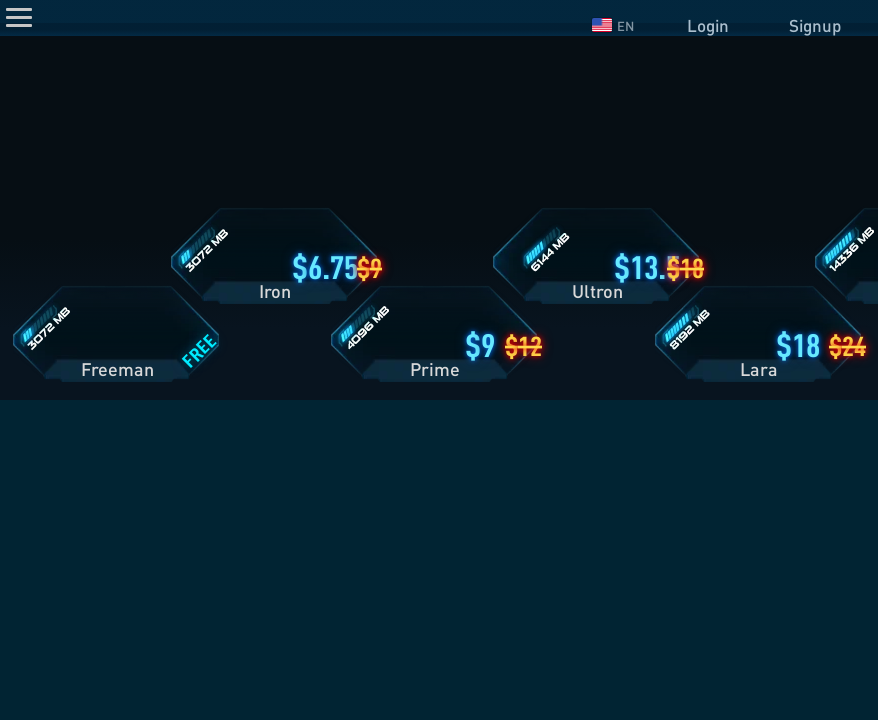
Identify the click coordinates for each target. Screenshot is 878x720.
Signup (815, 25)
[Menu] (19, 17)
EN (613, 26)
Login (708, 25)
